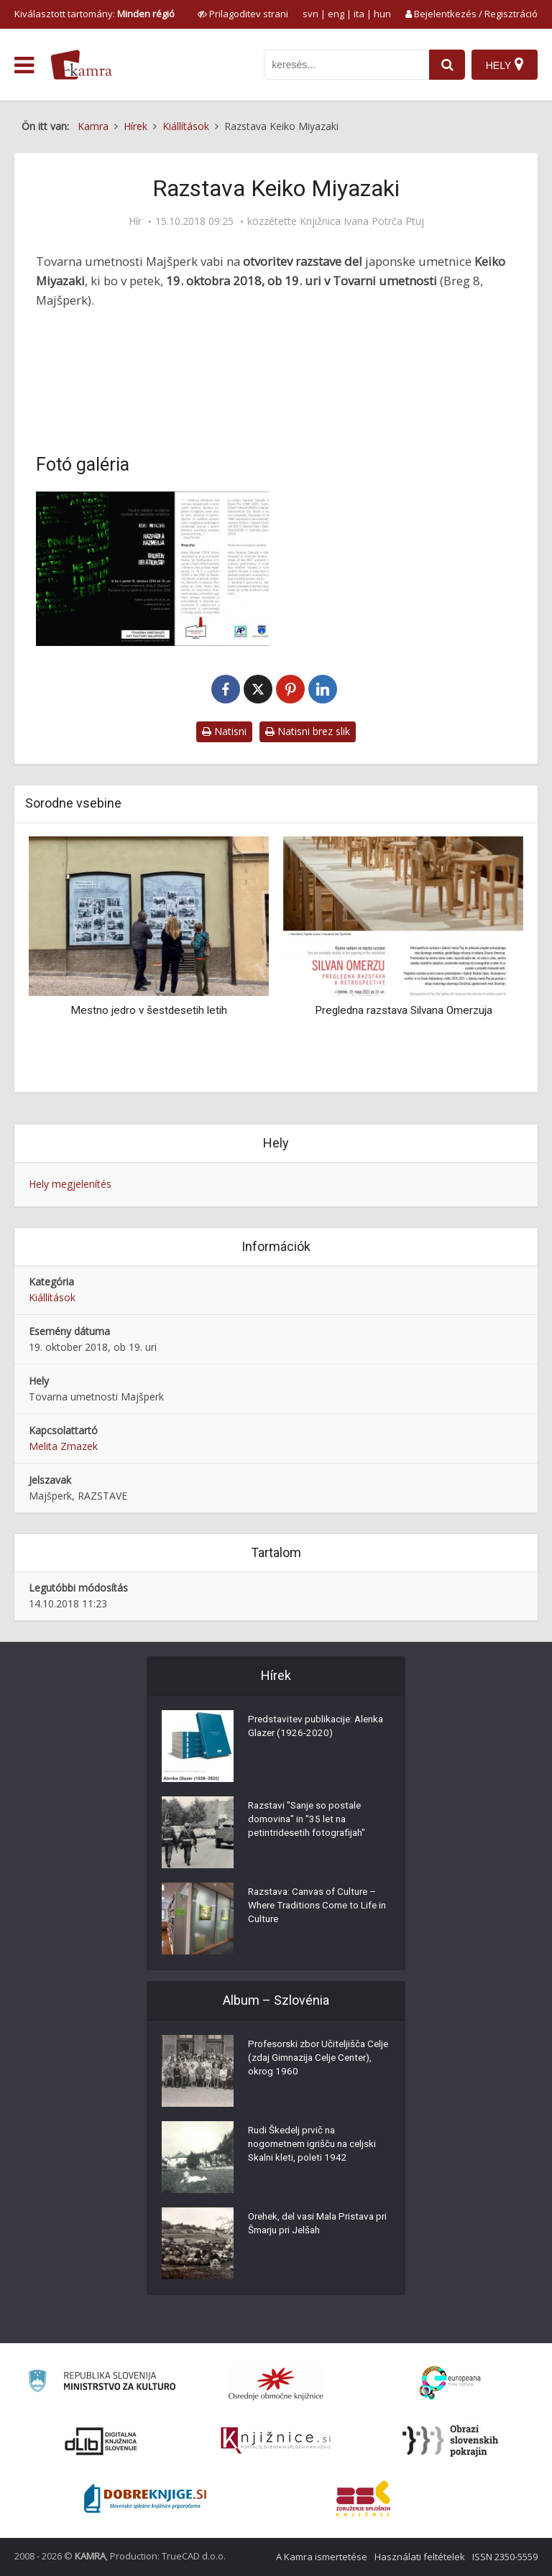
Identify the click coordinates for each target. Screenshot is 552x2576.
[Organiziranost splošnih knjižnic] (276, 2383)
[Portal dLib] (101, 2441)
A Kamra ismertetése (321, 2556)
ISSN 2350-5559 (505, 2556)
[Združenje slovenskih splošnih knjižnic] (275, 2441)
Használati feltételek (419, 2556)
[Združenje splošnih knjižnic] (363, 2498)
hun (382, 13)
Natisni (224, 731)
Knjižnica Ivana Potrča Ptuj (362, 221)
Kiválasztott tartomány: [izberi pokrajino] (94, 13)
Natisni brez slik (307, 731)
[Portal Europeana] (450, 2383)
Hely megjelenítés (70, 1184)
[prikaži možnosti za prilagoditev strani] (243, 13)
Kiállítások (52, 1297)
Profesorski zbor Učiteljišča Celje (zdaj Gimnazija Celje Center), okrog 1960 (309, 2060)
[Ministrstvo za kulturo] (102, 2383)
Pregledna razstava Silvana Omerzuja (403, 1010)
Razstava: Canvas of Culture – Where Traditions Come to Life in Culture (316, 1908)
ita (359, 13)
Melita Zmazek (63, 1446)
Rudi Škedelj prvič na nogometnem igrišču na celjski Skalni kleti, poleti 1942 (316, 2146)
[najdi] (446, 65)
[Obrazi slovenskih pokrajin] (450, 2441)
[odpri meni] (24, 65)
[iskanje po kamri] (345, 65)
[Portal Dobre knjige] (145, 2498)
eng (336, 13)
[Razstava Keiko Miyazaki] (152, 569)
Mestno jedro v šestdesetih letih (148, 1010)
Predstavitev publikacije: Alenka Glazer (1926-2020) (309, 1728)
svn (310, 13)
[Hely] (504, 65)
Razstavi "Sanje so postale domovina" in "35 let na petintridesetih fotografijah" (310, 1821)
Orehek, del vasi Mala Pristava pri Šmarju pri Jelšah (315, 2225)
